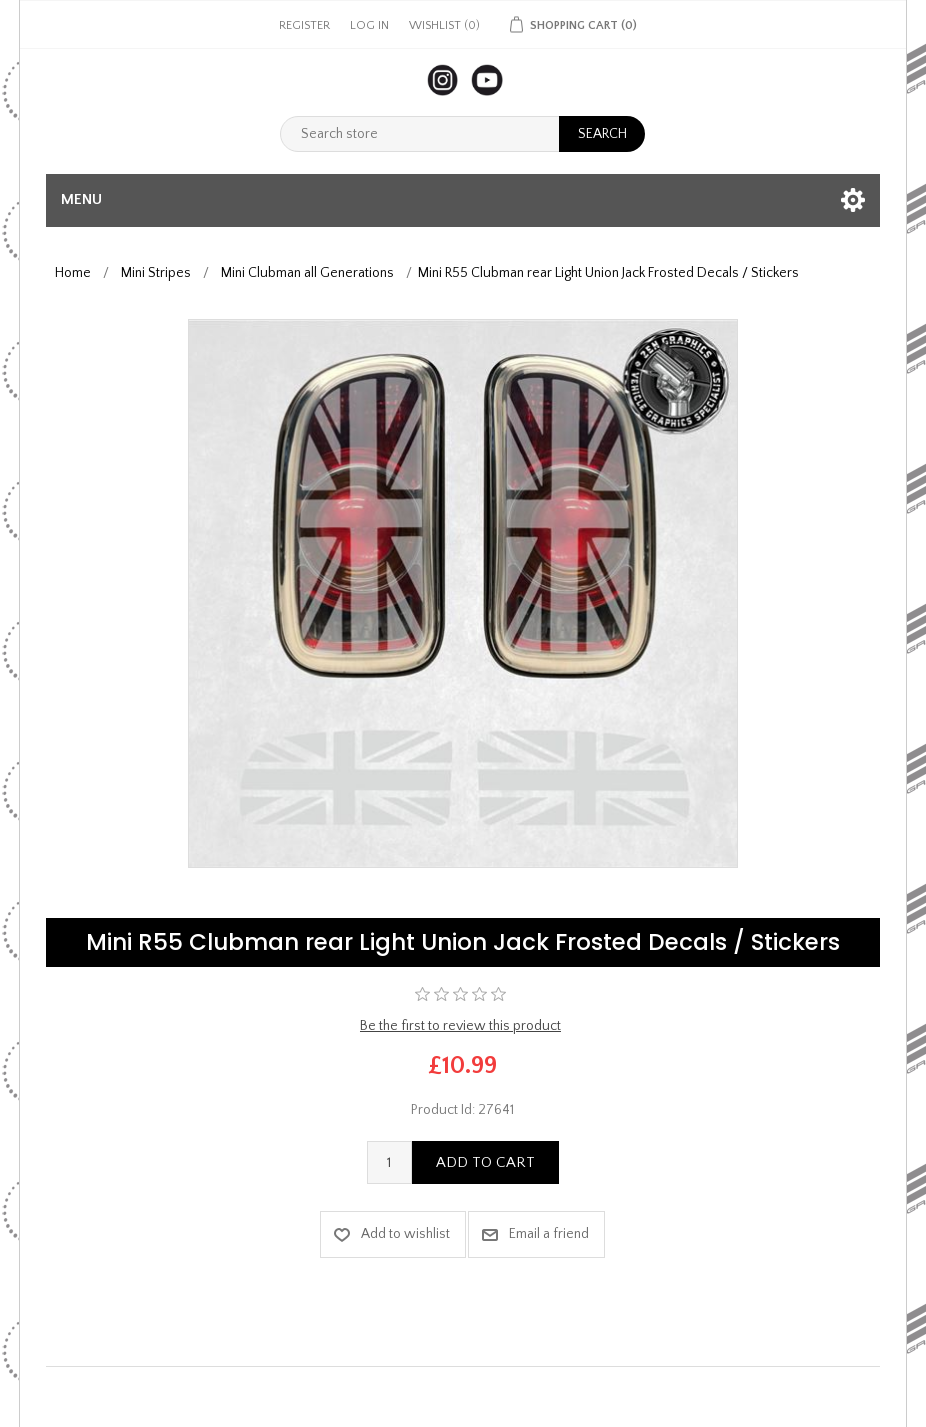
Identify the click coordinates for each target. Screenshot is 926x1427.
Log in (369, 25)
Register (304, 25)
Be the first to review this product (460, 1026)
